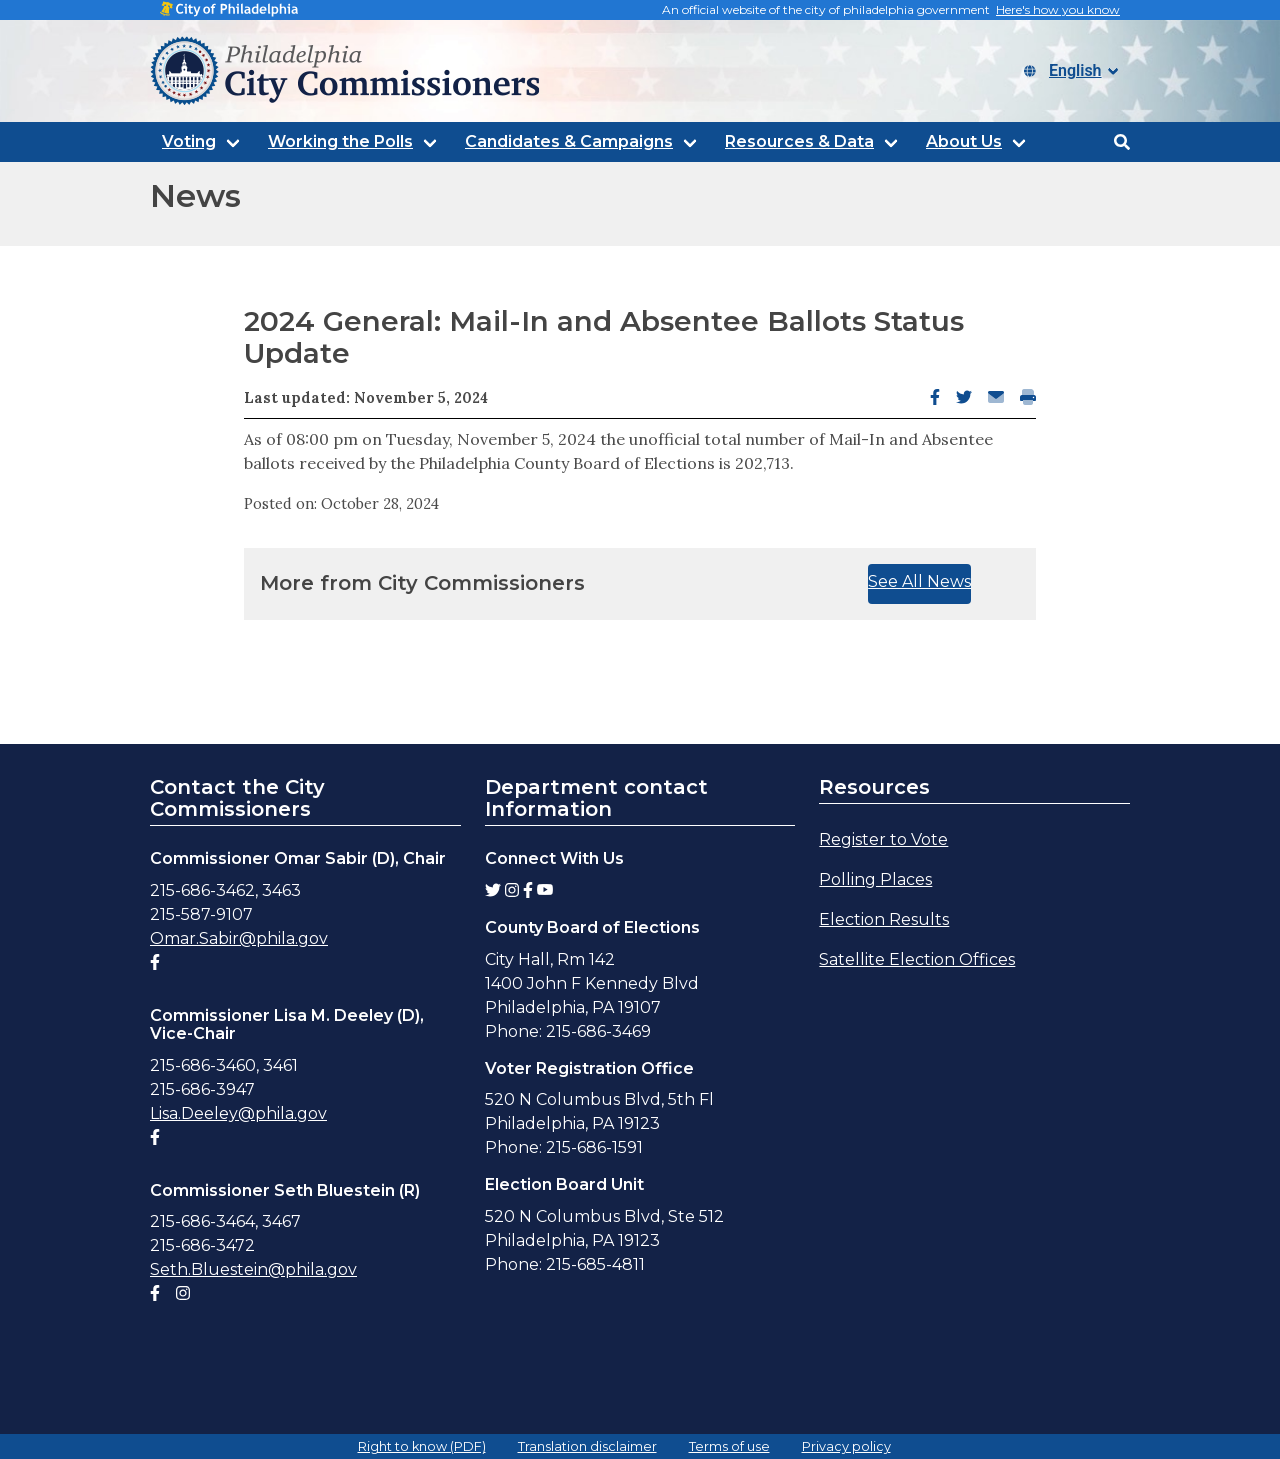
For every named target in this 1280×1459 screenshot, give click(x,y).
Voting (189, 141)
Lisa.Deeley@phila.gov (238, 1113)
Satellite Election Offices (917, 959)
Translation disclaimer (587, 1446)
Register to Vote (883, 839)
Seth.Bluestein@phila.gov (253, 1269)
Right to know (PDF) (422, 1446)
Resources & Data (799, 141)
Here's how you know (1058, 9)
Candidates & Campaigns (569, 141)
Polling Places (875, 879)
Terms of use (729, 1446)
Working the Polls (340, 141)
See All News (919, 581)
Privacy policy (846, 1446)
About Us (964, 141)
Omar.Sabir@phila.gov (239, 938)
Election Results (884, 919)
